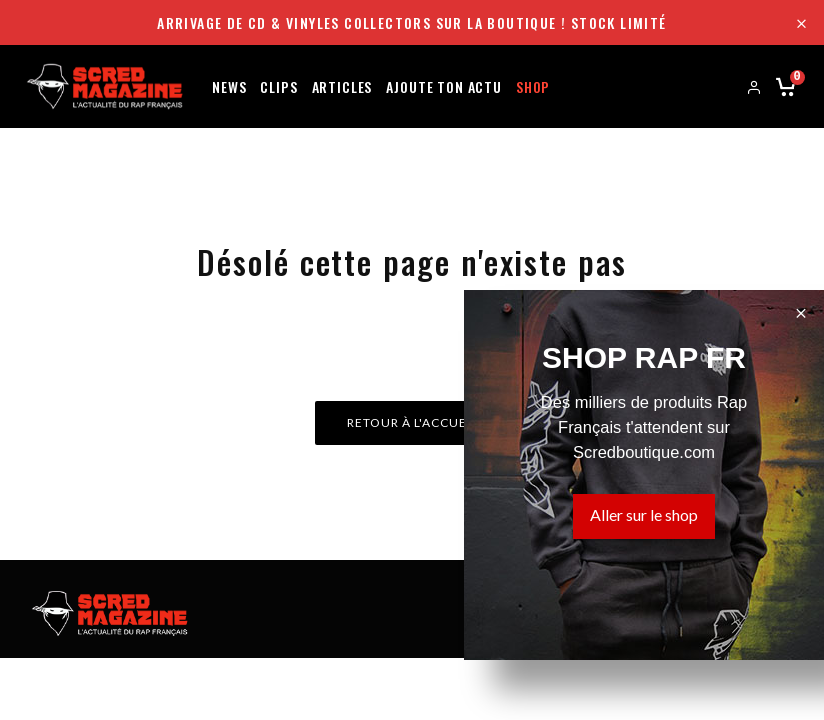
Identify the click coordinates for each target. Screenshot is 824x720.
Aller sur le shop (644, 514)
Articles (342, 85)
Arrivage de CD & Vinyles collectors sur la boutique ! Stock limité (411, 22)
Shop (533, 85)
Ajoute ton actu (444, 85)
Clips (278, 85)
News (229, 85)
